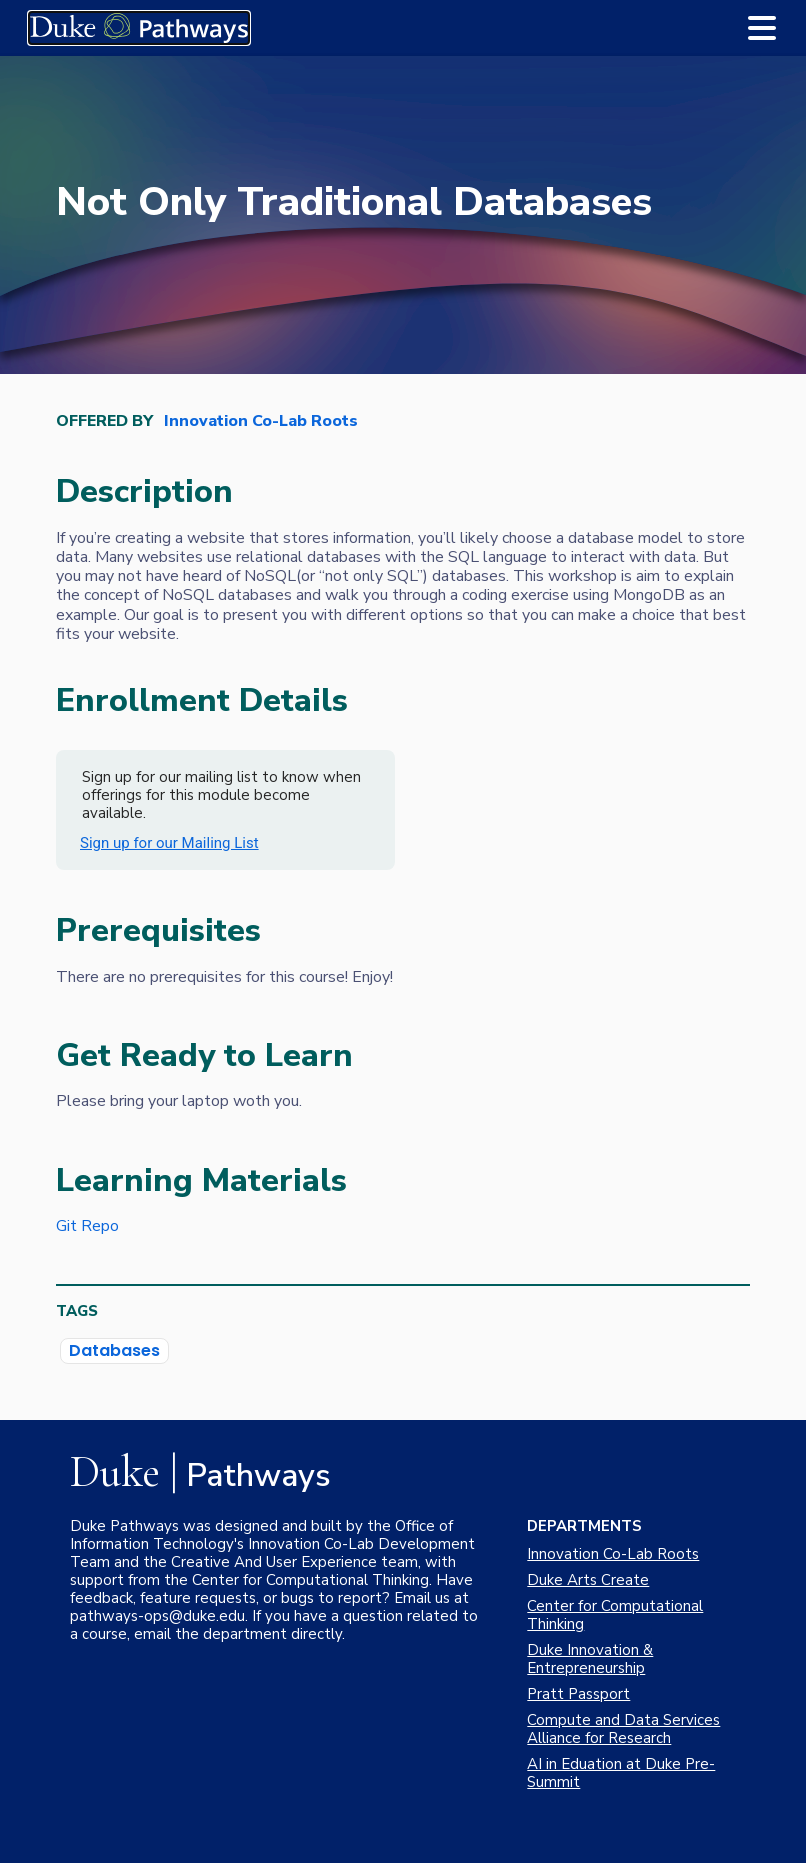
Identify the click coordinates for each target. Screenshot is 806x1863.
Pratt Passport (578, 1694)
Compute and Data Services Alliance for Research (623, 1729)
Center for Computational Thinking (615, 1615)
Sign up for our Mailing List (169, 843)
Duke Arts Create (588, 1580)
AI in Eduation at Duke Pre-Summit (621, 1773)
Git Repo (87, 1226)
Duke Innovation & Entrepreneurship (590, 1659)
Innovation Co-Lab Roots (261, 421)
